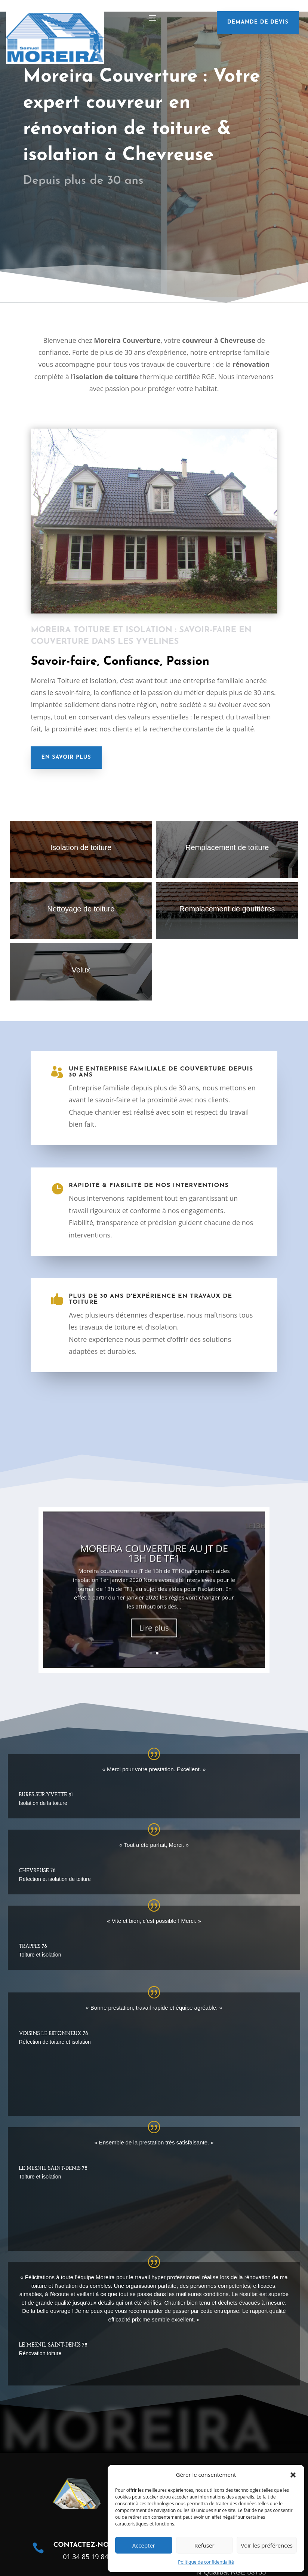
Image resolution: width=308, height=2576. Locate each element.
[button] (293, 2475)
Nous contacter (72, 211)
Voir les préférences (267, 2545)
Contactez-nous (85, 2545)
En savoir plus (66, 757)
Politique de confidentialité (206, 2562)
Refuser (204, 2545)
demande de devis (258, 22)
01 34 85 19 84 (85, 2556)
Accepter (143, 2545)
